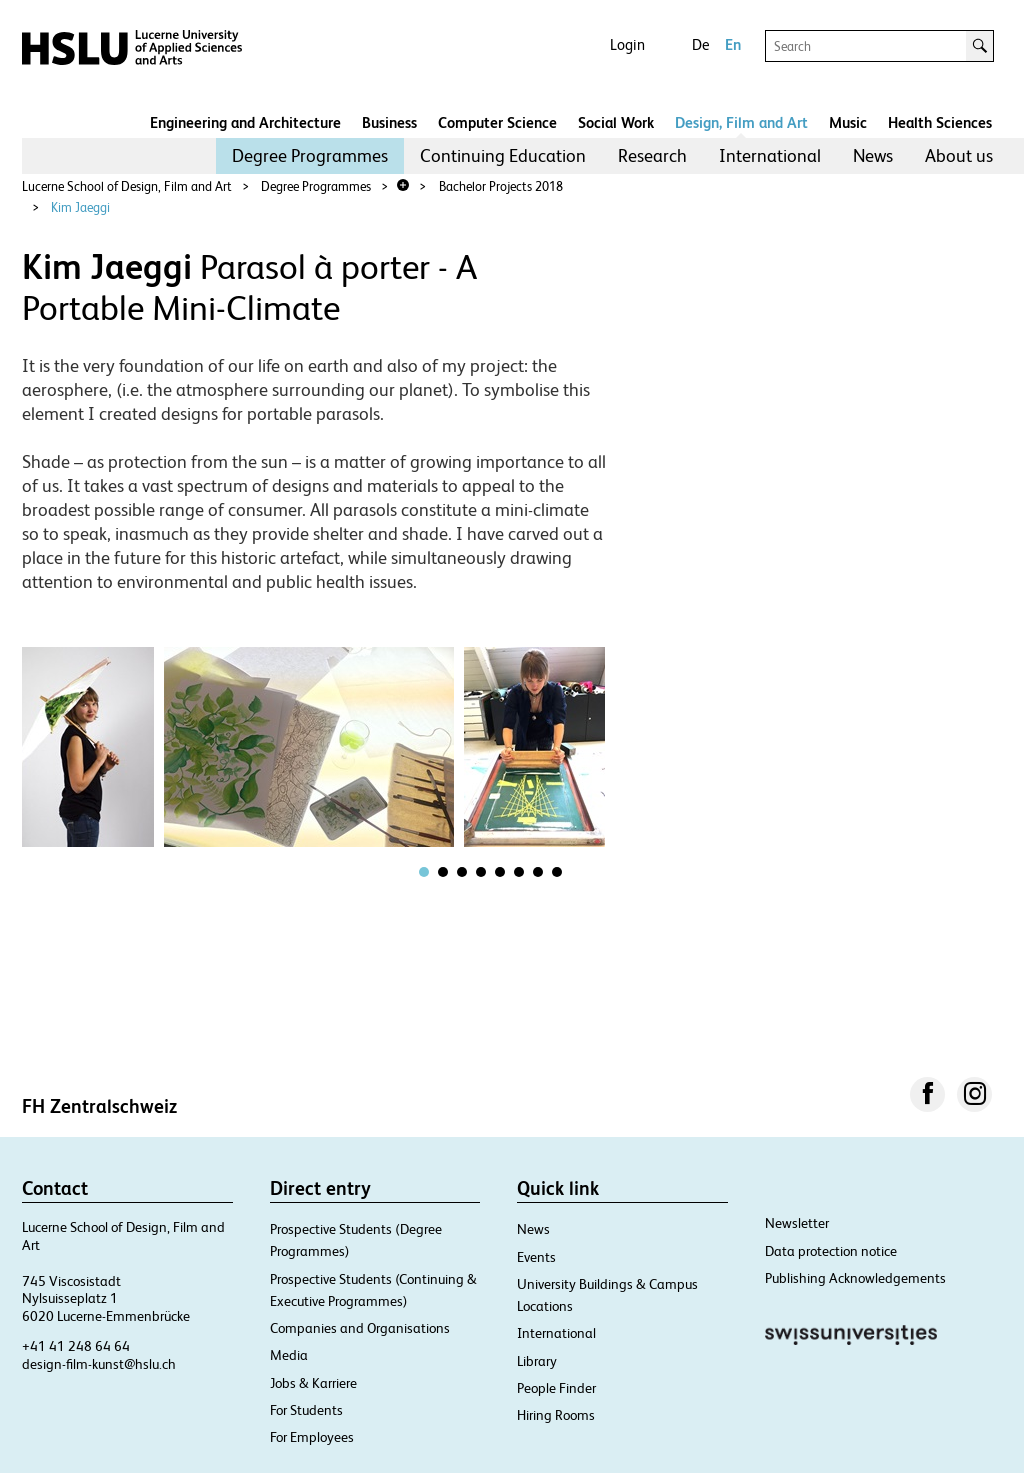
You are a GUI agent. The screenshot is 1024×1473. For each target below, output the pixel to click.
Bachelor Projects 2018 (501, 186)
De (700, 44)
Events (536, 1257)
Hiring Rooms (556, 1415)
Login (627, 44)
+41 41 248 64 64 (76, 1346)
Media (289, 1355)
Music (848, 122)
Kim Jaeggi (80, 207)
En (733, 44)
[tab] (424, 872)
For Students (306, 1410)
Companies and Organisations (360, 1328)
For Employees (312, 1437)
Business (389, 122)
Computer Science (497, 122)
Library (537, 1361)
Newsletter (797, 1223)
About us (959, 155)
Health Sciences (940, 122)
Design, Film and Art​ (741, 122)
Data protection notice (831, 1251)
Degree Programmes (310, 155)
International (770, 155)
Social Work (616, 122)
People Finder (556, 1388)
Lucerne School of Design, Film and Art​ (127, 186)
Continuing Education (503, 155)
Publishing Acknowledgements (855, 1278)
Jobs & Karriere (313, 1383)
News (873, 155)
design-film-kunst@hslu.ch (99, 1364)
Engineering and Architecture (245, 122)
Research (652, 155)
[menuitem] (310, 156)
